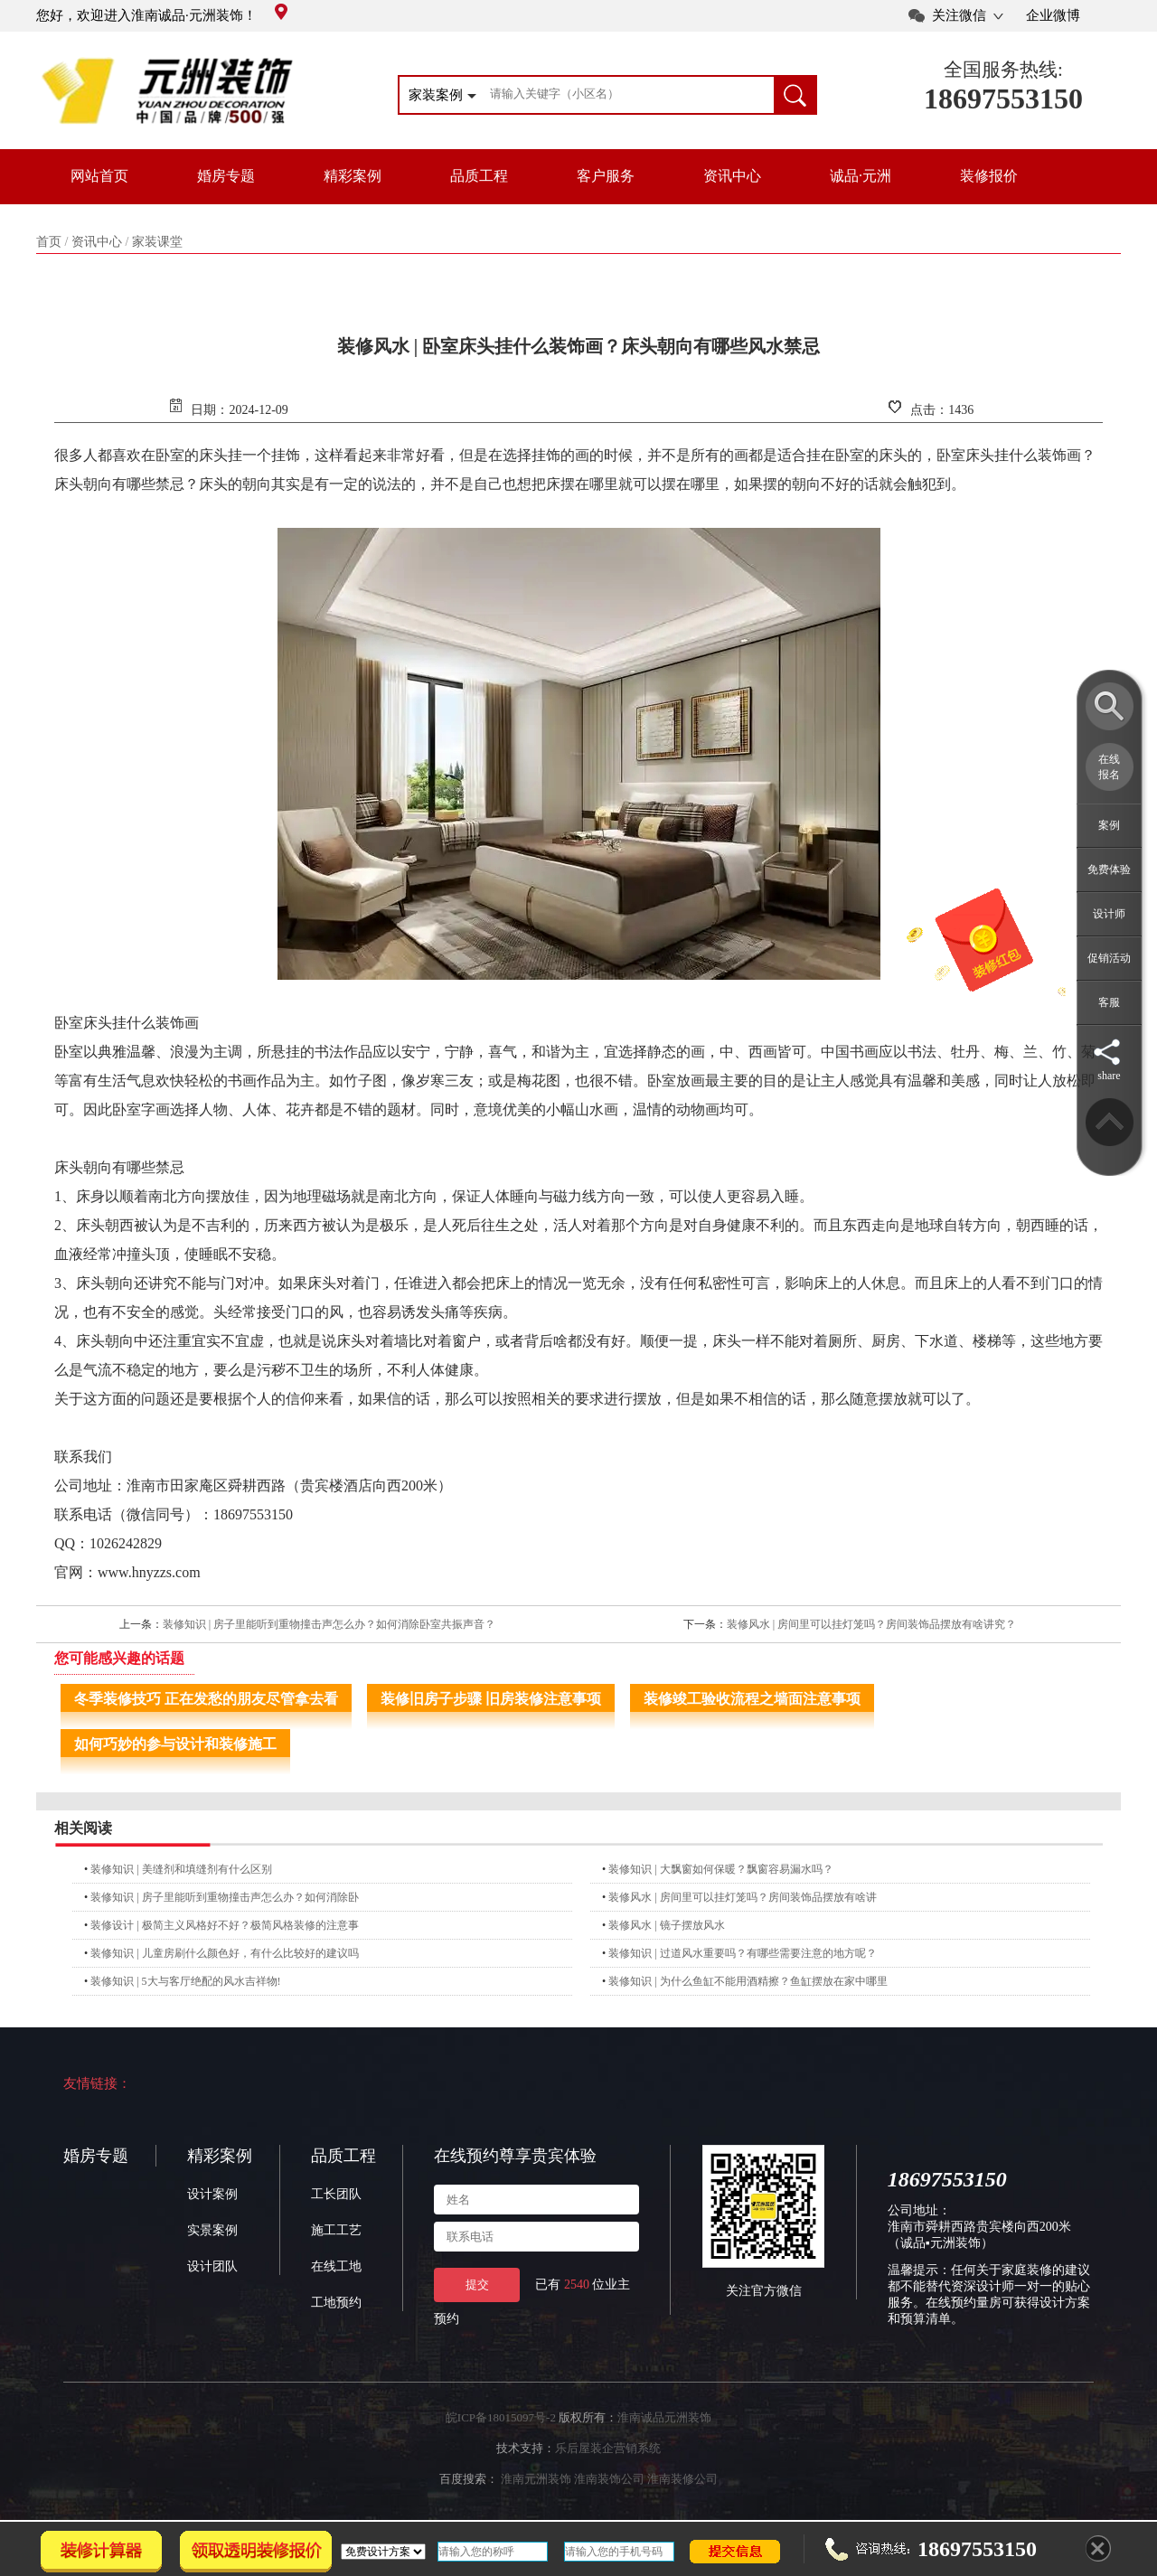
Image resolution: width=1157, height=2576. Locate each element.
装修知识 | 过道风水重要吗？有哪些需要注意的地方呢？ (742, 1953)
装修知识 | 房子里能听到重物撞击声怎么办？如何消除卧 (224, 1897)
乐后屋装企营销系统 (608, 2448)
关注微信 (959, 15)
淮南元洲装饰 (536, 2479)
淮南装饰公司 (609, 2479)
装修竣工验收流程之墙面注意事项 (752, 1698)
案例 (1109, 825)
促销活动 (1109, 958)
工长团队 (336, 2194)
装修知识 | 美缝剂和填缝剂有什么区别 (180, 1869)
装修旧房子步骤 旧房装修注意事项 (491, 1698)
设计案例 (212, 2194)
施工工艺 (336, 2230)
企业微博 (1053, 15)
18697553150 (1003, 98)
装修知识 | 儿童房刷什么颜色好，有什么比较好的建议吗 (224, 1953)
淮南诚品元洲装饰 (664, 2417)
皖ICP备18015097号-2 (501, 2417)
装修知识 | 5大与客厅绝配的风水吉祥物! (185, 1981)
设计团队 (212, 2266)
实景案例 (212, 2230)
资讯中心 (732, 175)
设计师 (1109, 913)
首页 (48, 242)
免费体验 (1109, 869)
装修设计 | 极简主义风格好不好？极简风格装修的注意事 (224, 1925)
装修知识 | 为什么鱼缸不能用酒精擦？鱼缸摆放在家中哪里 (747, 1981)
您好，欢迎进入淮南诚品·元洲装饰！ (161, 15)
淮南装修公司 (682, 2479)
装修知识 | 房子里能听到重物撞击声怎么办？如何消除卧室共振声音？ (329, 1624)
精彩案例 (352, 175)
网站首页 (99, 175)
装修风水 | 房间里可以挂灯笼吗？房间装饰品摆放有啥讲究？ (871, 1624)
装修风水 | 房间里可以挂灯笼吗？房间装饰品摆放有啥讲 (742, 1897)
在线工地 (336, 2266)
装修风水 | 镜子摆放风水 (666, 1925)
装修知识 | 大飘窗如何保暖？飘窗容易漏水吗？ (720, 1869)
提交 (477, 2284)
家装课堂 (157, 242)
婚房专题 (226, 175)
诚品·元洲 (860, 175)
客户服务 (606, 175)
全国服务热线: (1003, 69)
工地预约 (336, 2302)
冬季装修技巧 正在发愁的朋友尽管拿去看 (206, 1698)
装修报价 (989, 175)
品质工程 (479, 175)
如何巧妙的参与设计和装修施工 (175, 1744)
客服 (1109, 1002)
